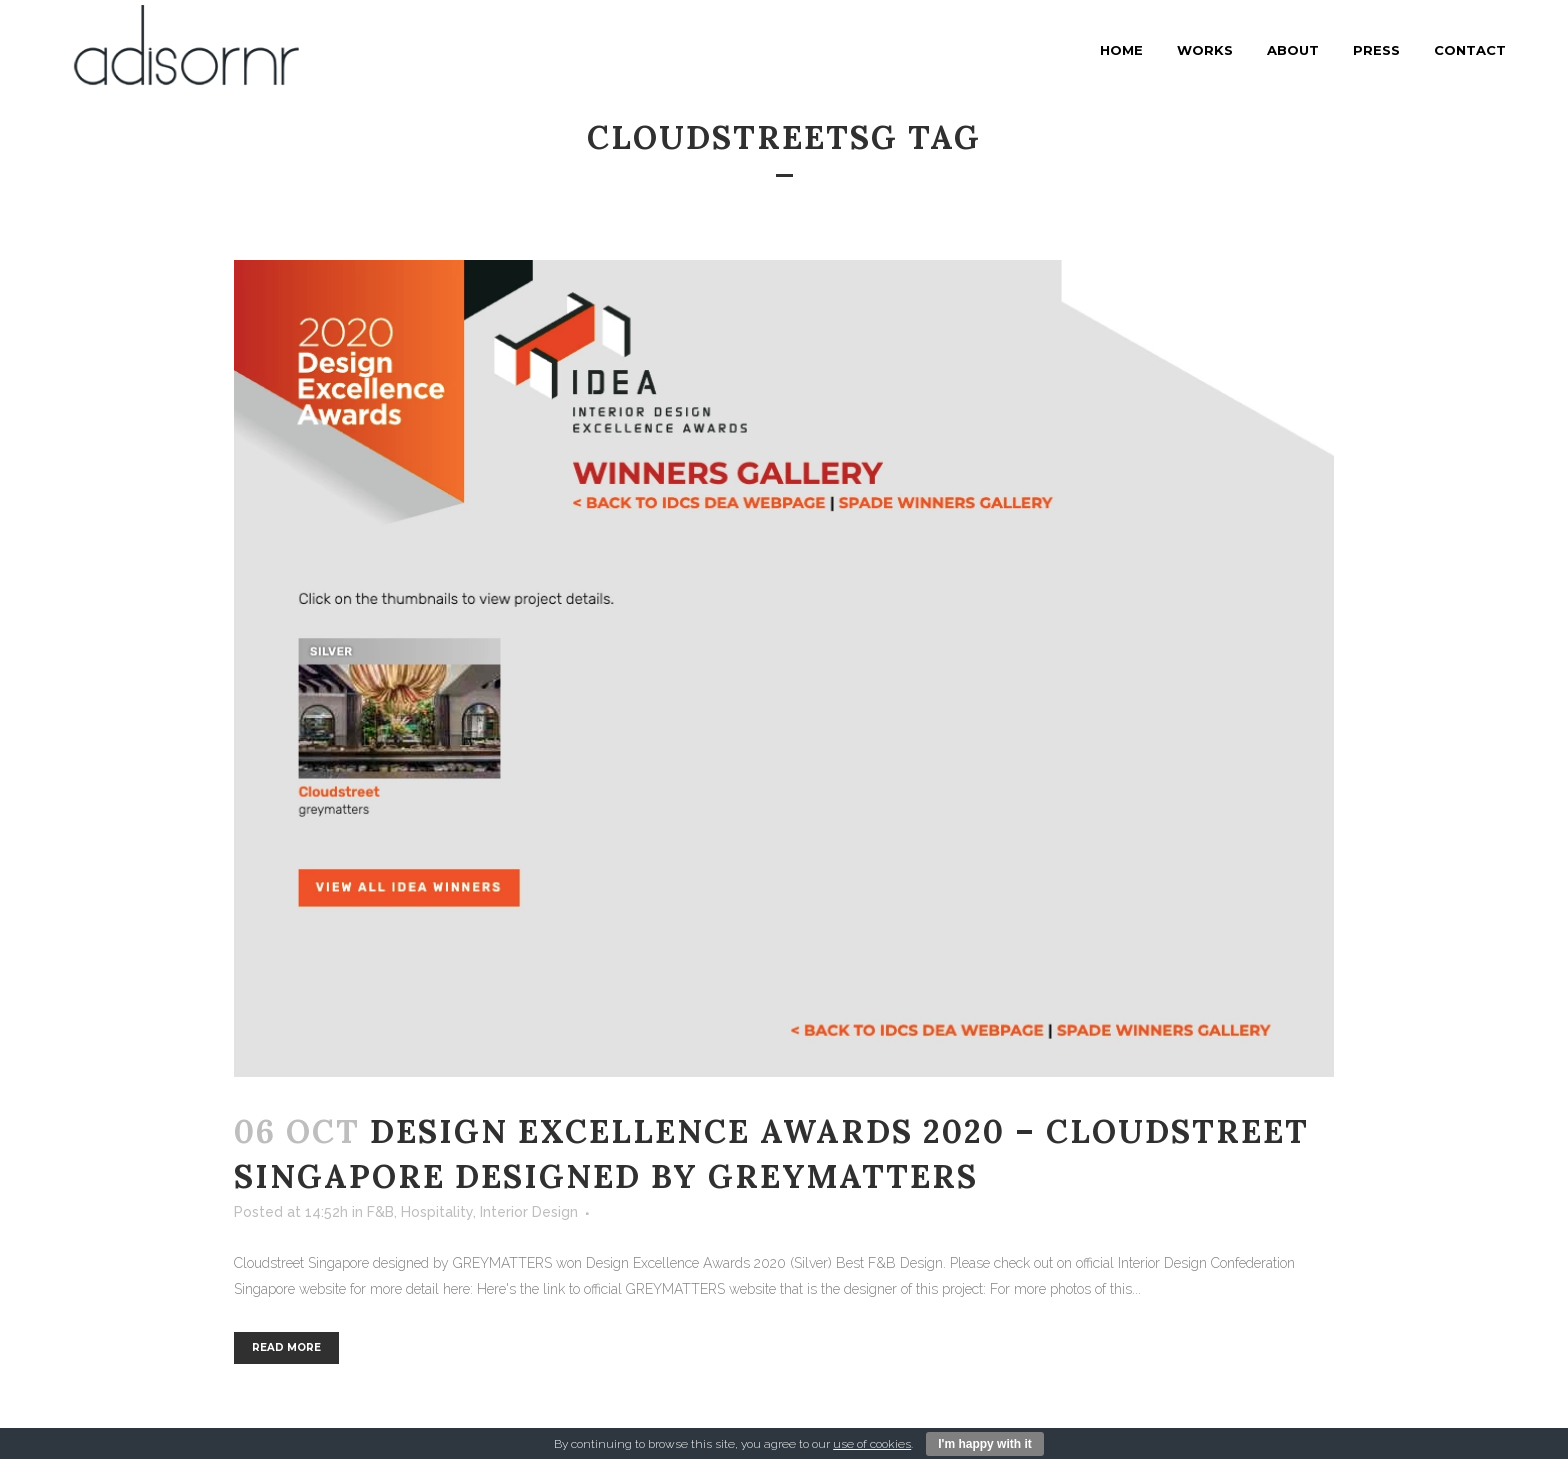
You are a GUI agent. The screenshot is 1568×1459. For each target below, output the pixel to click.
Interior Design (529, 1212)
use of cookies (872, 1444)
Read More (286, 1347)
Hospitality (437, 1212)
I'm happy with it (985, 1444)
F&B (380, 1212)
